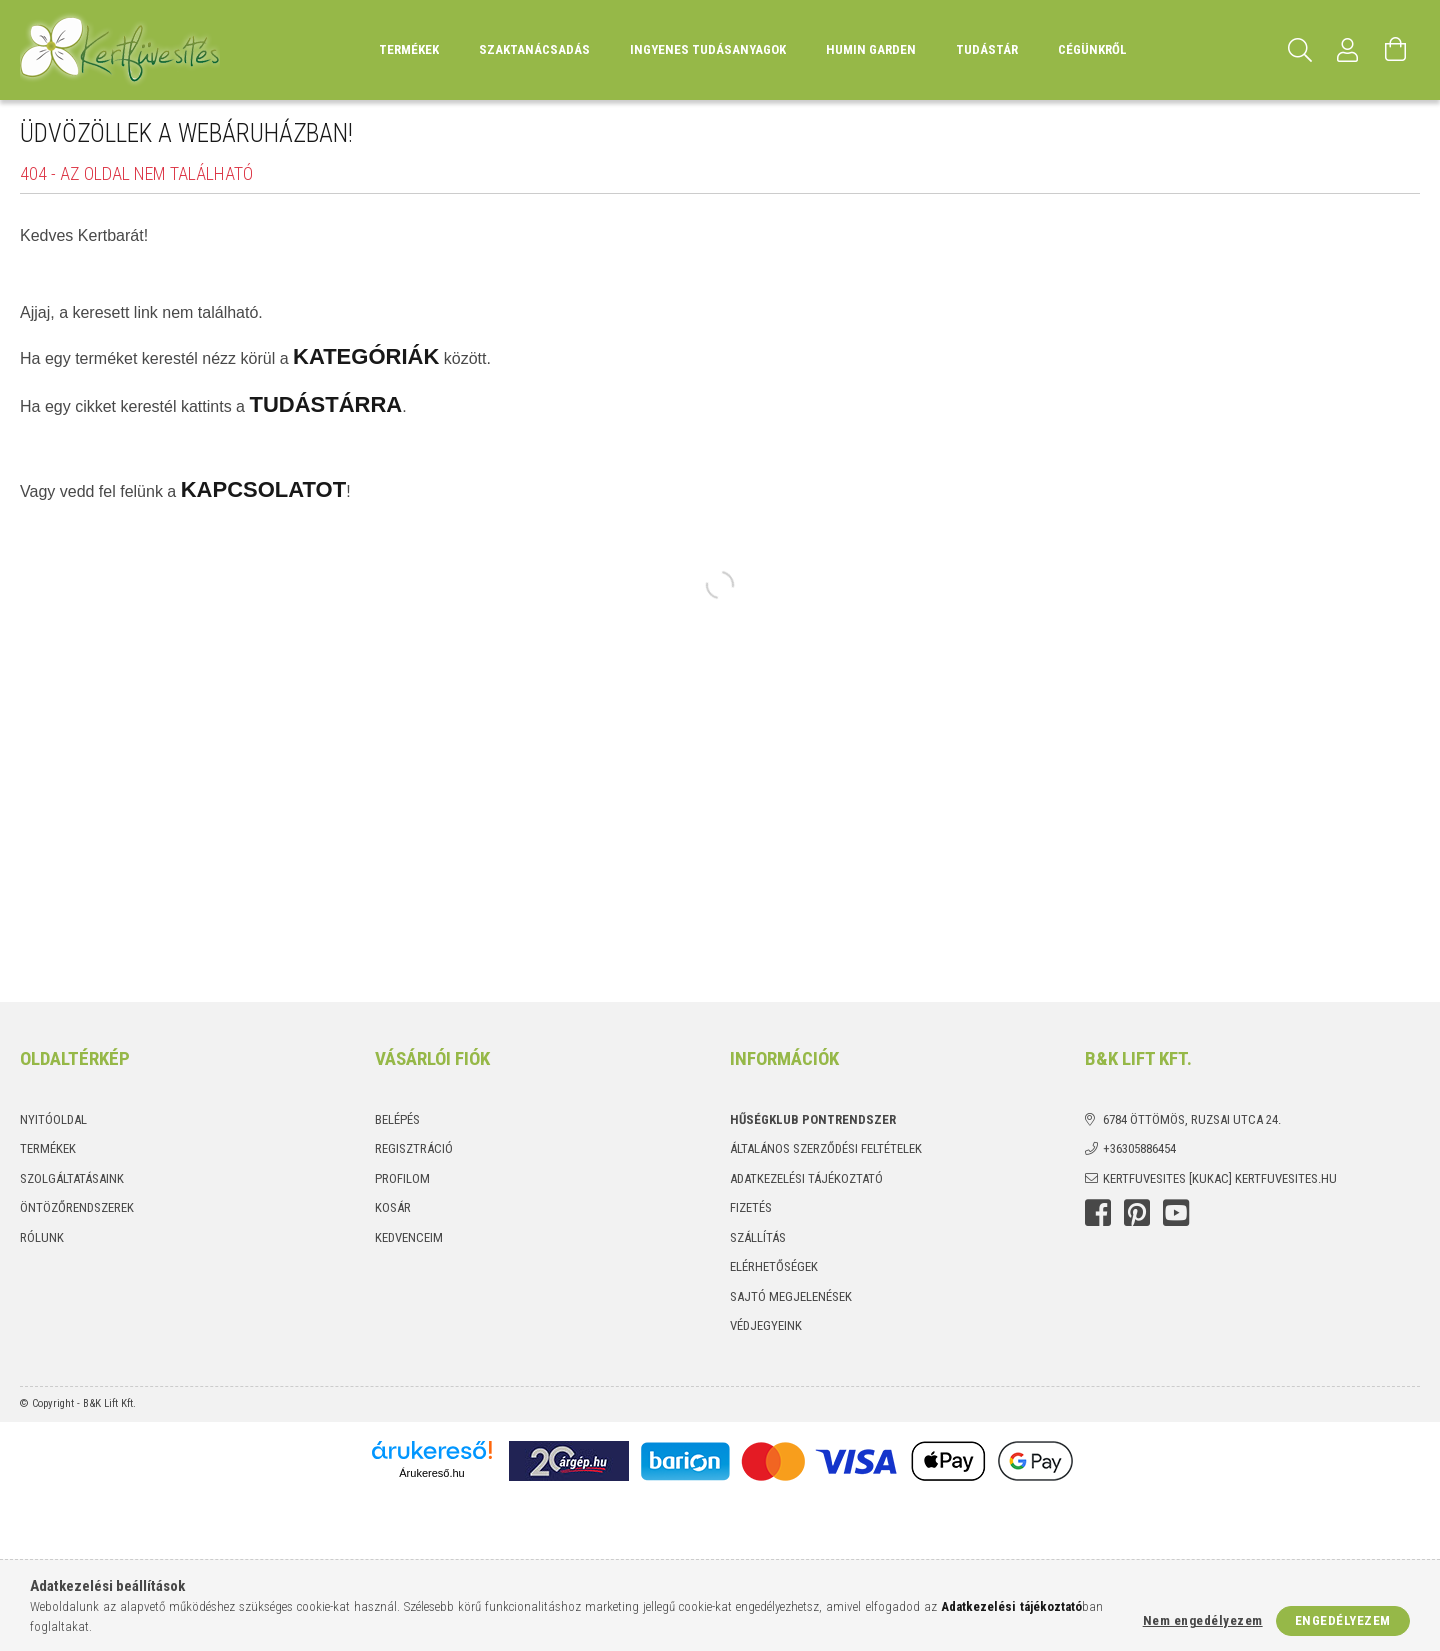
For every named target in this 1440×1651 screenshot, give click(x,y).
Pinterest (1137, 1213)
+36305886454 (1139, 1148)
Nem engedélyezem (1203, 1620)
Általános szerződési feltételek (826, 1148)
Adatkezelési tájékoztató (806, 1178)
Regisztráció (414, 1148)
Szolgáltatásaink (72, 1178)
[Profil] (1348, 50)
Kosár (393, 1207)
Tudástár (987, 49)
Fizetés (751, 1207)
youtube (1176, 1213)
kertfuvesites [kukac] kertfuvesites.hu (1220, 1178)
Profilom (402, 1178)
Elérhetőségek (774, 1266)
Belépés (397, 1119)
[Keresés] (1300, 50)
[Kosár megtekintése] (1396, 50)
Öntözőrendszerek (77, 1207)
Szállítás (758, 1237)
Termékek (48, 1148)
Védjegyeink (766, 1325)
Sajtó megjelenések (791, 1296)
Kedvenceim (409, 1237)
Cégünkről (1092, 49)
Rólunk (42, 1237)
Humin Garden (871, 49)
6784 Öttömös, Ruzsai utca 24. (1192, 1119)
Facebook (1098, 1213)
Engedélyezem (1343, 1620)
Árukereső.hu (431, 1473)
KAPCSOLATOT (263, 489)
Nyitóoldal (53, 1119)
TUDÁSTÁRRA (325, 404)
